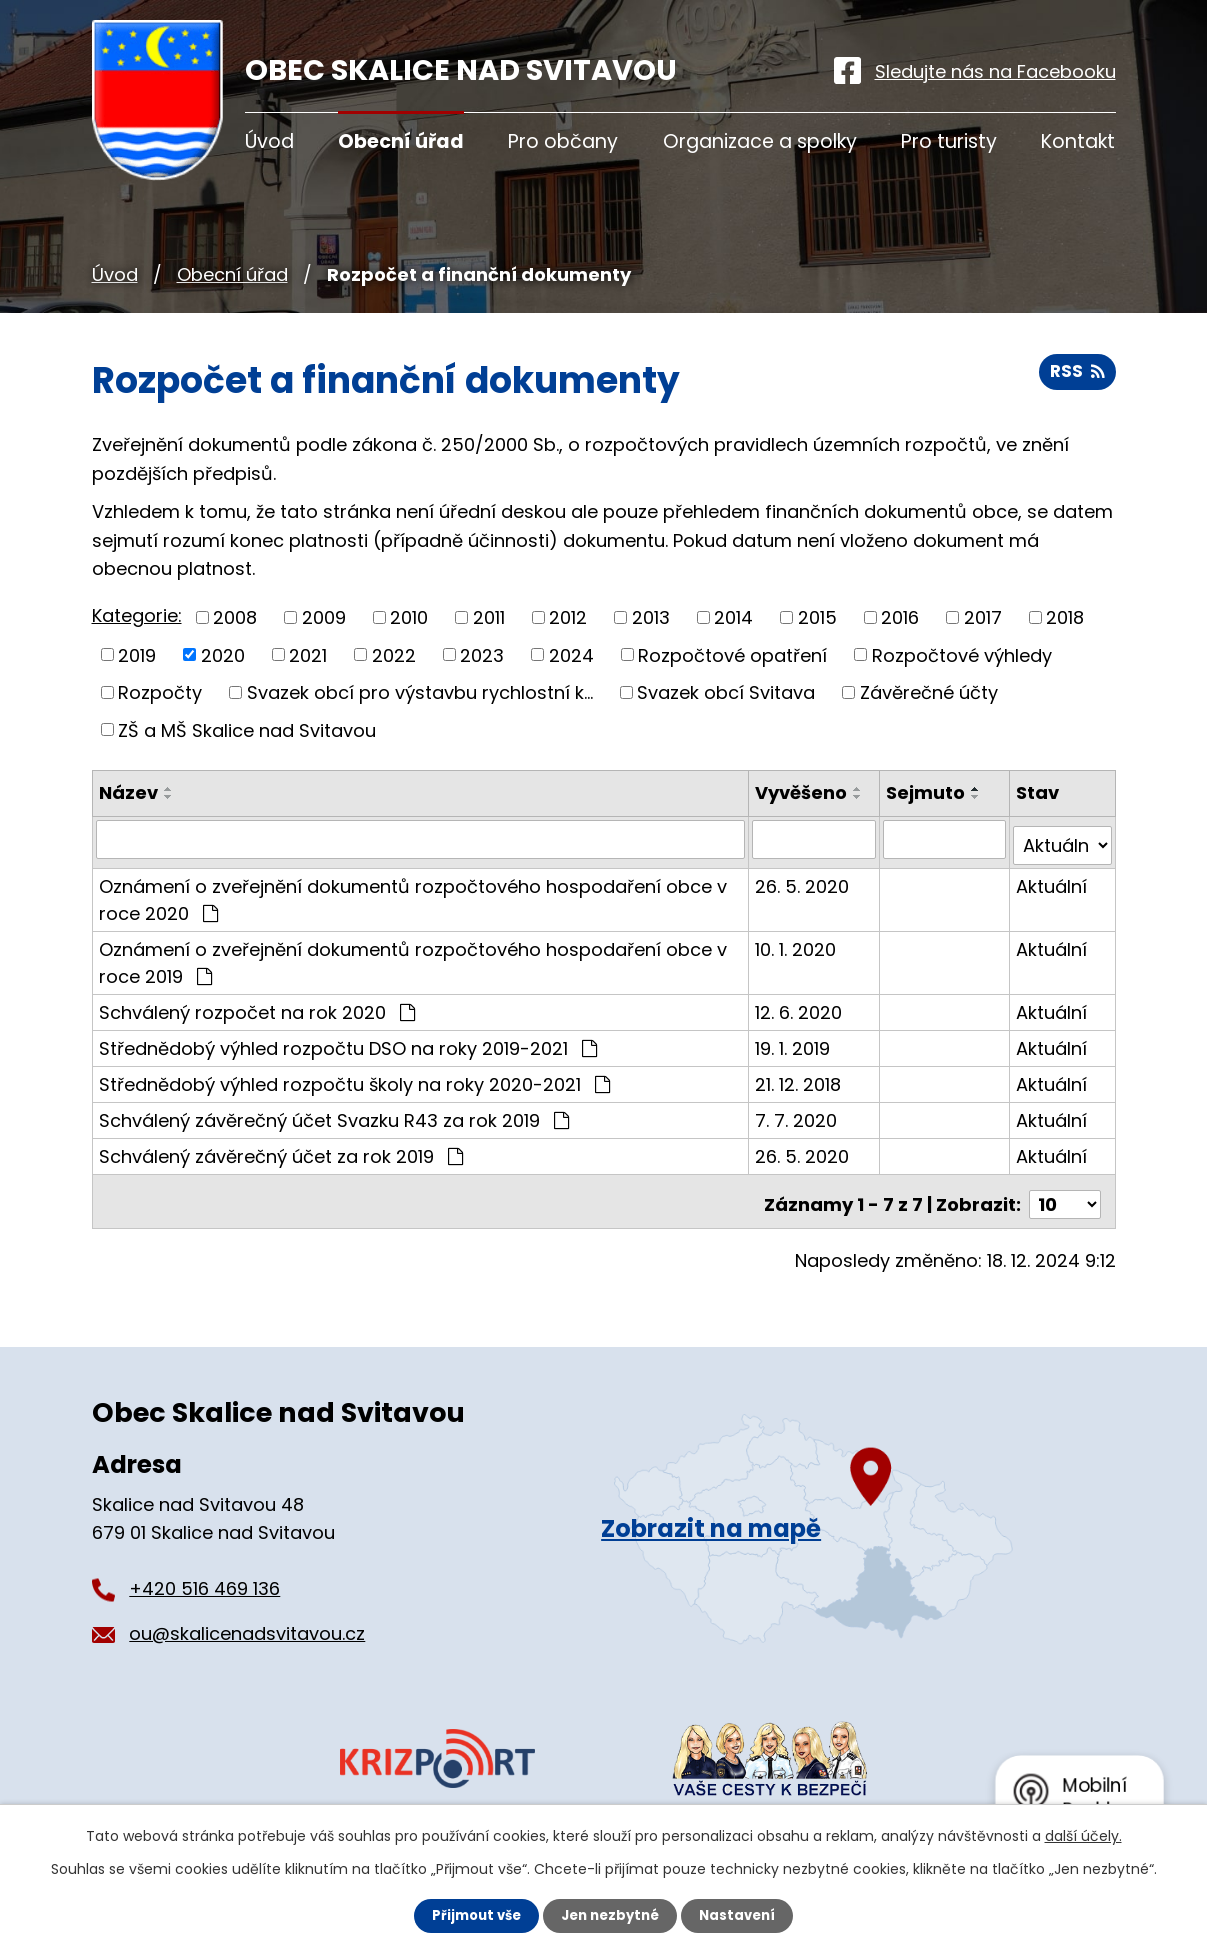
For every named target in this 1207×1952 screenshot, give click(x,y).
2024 (571, 654)
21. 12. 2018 (800, 1077)
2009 (324, 617)
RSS (1076, 377)
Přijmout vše (471, 1915)
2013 (651, 617)
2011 (489, 617)
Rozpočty (160, 692)
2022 (394, 654)
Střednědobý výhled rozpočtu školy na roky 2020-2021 (354, 1077)
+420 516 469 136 (204, 1575)
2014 (733, 617)
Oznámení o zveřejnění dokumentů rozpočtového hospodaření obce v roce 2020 (413, 893)
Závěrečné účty (929, 692)
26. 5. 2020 (804, 879)
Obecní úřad (232, 274)
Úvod (115, 274)
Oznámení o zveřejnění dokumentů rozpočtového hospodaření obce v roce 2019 (413, 956)
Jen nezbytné (611, 1915)
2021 (308, 654)
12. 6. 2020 (800, 1005)
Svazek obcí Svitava (726, 692)
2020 (223, 654)
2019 (137, 654)
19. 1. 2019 (794, 1041)
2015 (817, 617)
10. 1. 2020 (797, 942)
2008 (235, 617)
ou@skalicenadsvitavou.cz (247, 1620)
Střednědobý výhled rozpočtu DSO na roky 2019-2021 (348, 1041)
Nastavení (744, 1915)
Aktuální (1052, 879)
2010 (409, 617)
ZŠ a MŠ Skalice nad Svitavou (247, 729)
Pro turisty (949, 141)
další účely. (1083, 1835)
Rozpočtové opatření (732, 654)
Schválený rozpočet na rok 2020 (257, 1005)
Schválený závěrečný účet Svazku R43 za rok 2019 (334, 1113)
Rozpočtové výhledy (962, 654)
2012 (568, 617)
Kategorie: (137, 615)
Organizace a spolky (760, 141)
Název (128, 792)
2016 (900, 617)
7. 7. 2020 (798, 1113)
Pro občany (563, 141)
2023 (482, 654)
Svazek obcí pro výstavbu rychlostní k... (420, 692)
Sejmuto (927, 792)
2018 (1065, 617)
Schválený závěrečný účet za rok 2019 (281, 1149)
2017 (983, 617)
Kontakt (1078, 141)
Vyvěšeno (803, 792)
